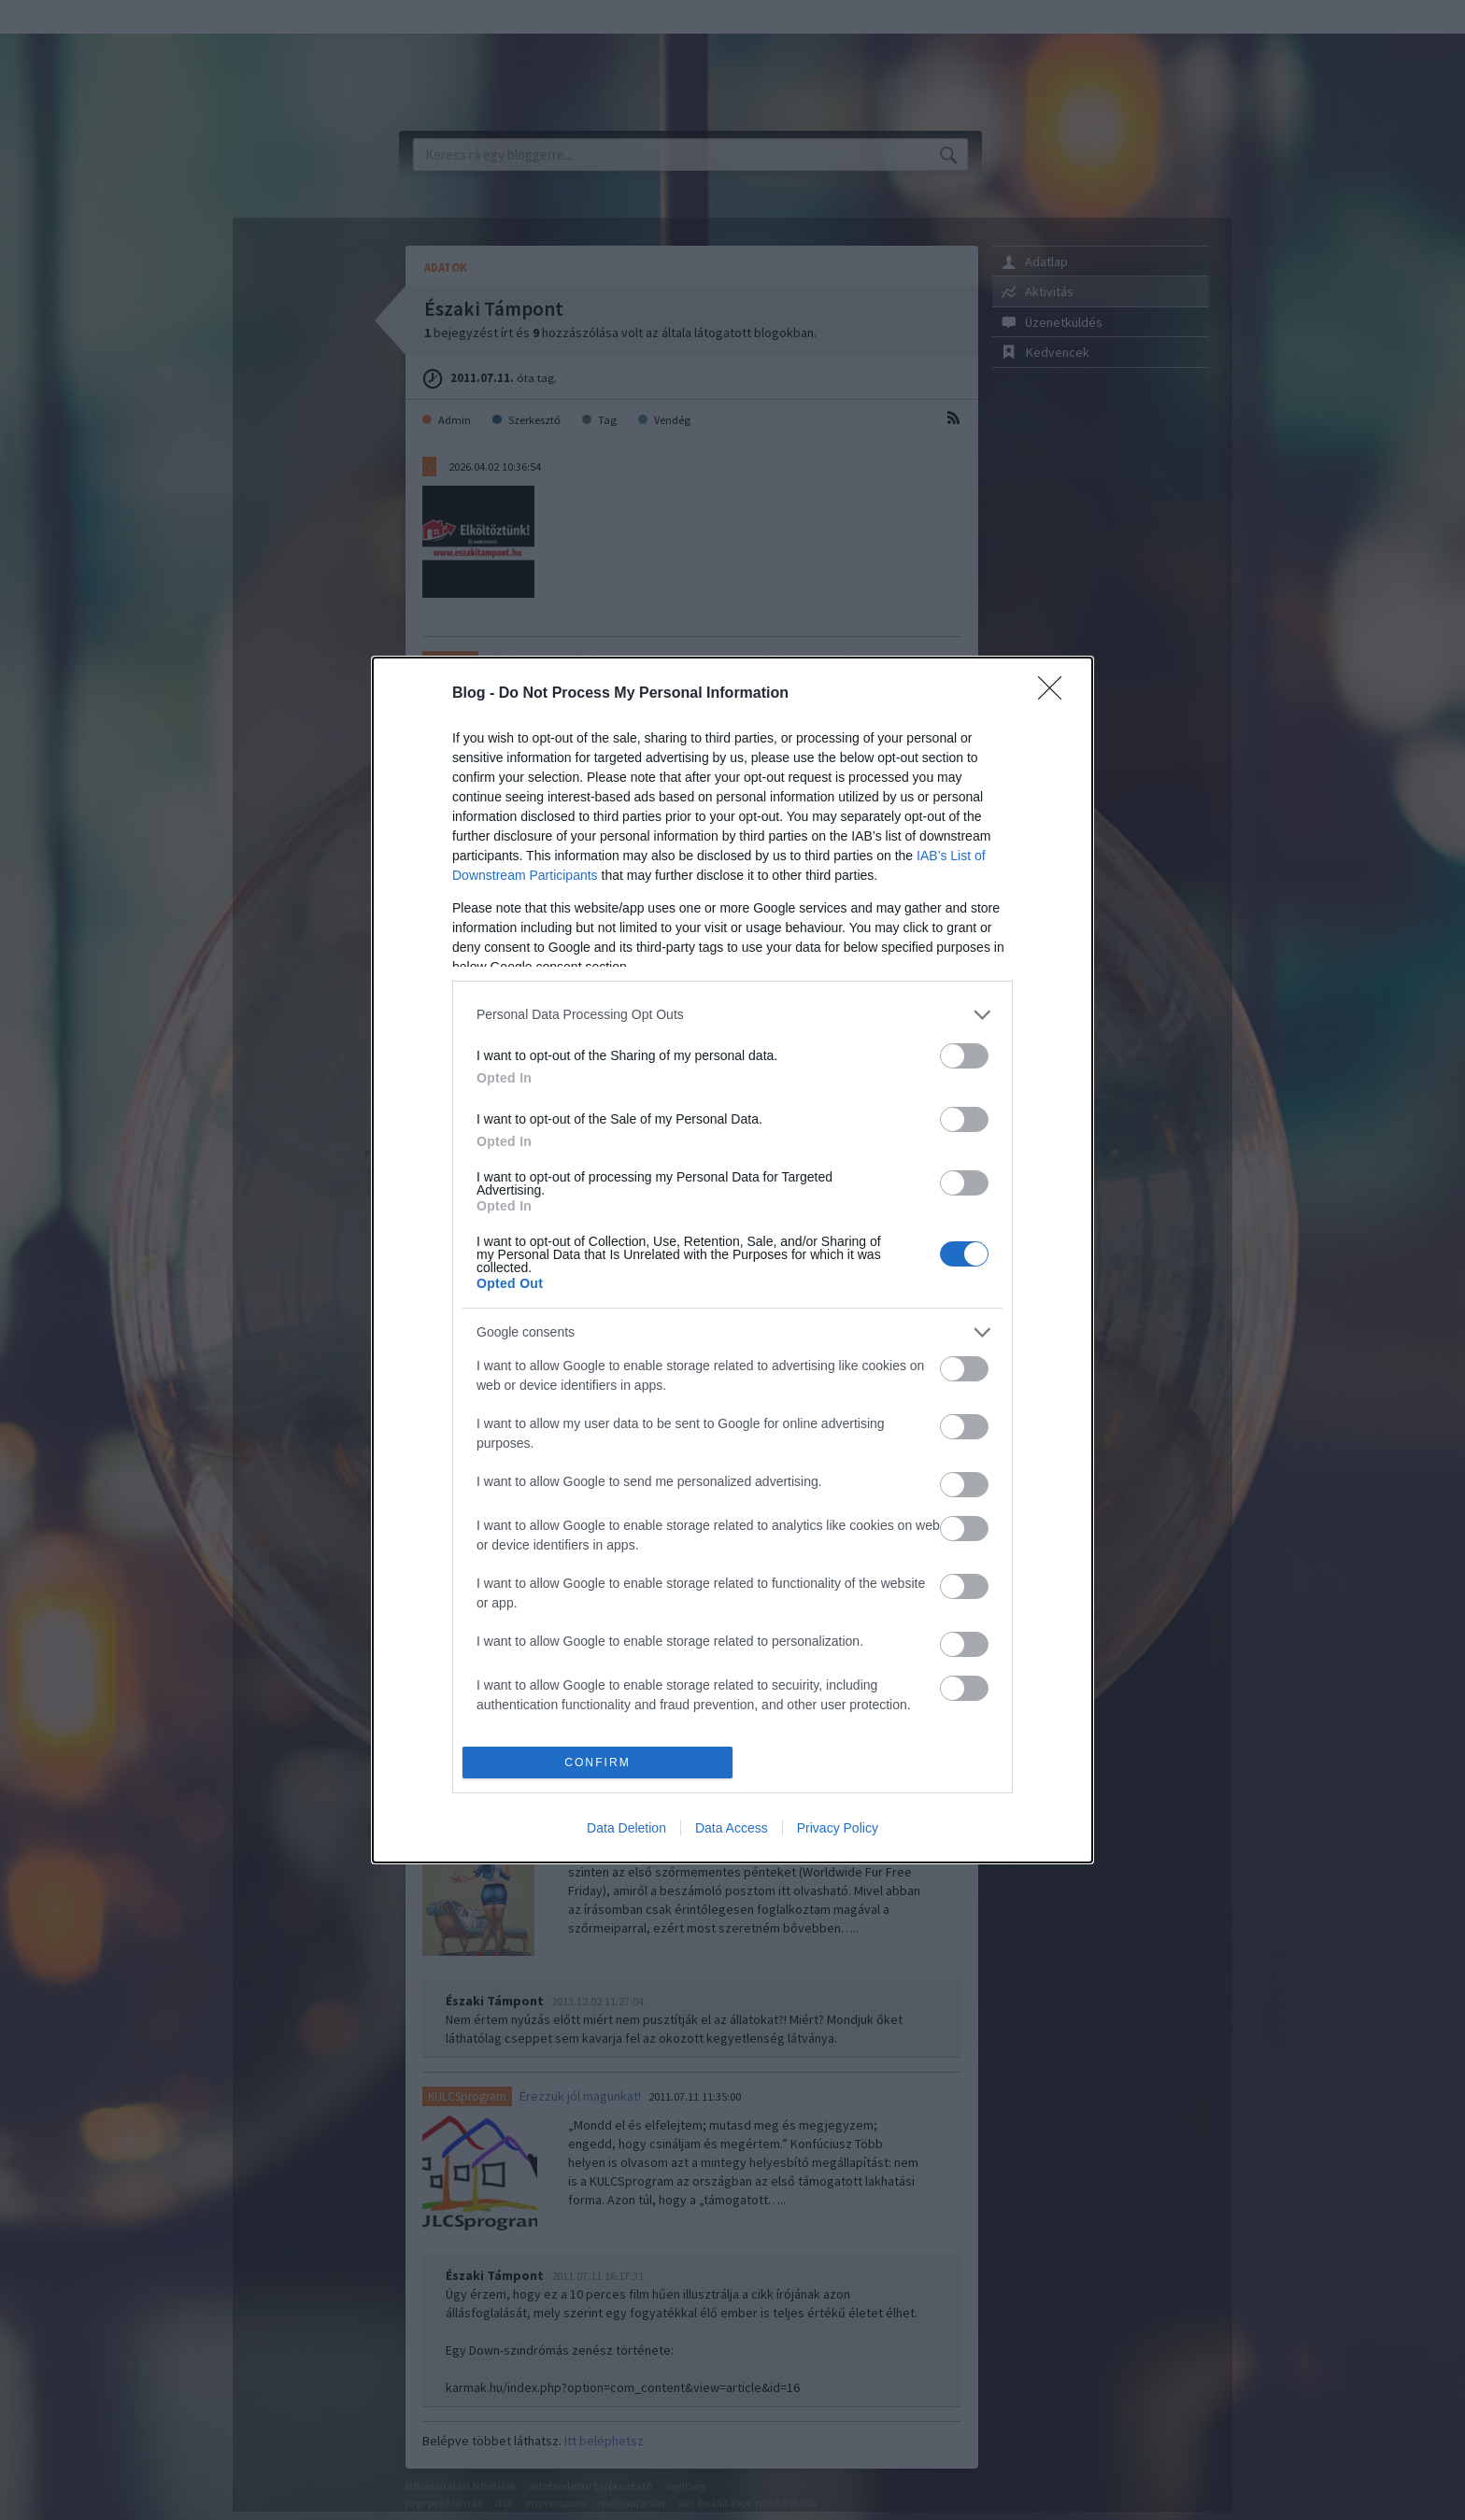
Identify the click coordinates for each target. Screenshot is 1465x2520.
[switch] (964, 1056)
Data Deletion (626, 1827)
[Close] (1056, 694)
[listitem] (732, 1015)
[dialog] (732, 1260)
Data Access (731, 1827)
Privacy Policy (837, 1827)
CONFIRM (597, 1763)
